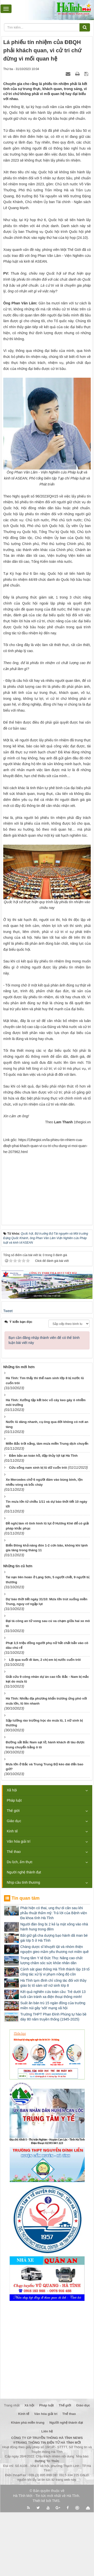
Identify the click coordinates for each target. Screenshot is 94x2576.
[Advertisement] (47, 1186)
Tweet (8, 1311)
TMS (56, 2501)
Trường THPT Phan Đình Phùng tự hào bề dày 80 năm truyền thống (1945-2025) (53, 2016)
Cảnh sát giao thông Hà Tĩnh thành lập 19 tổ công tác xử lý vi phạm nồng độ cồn (54, 1971)
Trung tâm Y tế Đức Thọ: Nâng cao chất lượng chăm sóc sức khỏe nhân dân (51, 1960)
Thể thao (14, 1852)
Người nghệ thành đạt (24, 1872)
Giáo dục (14, 1821)
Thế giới (13, 1811)
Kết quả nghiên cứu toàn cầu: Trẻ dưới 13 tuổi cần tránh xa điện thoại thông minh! (53, 1994)
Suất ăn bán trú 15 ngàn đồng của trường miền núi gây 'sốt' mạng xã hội (52, 2005)
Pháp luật (14, 1800)
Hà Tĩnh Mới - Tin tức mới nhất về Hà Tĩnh (46, 2496)
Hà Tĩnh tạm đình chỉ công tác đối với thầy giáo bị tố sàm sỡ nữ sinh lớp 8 (53, 1982)
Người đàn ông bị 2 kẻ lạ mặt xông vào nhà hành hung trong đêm (54, 1926)
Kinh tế (12, 1831)
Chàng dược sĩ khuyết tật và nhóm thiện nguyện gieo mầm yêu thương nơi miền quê (54, 1949)
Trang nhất (12, 2405)
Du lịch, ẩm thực (20, 1862)
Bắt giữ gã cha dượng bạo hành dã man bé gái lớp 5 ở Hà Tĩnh (54, 1937)
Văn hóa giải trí (18, 1841)
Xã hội (12, 1790)
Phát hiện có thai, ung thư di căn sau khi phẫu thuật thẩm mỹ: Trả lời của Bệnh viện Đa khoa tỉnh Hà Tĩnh (53, 1913)
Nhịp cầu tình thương (23, 1882)
